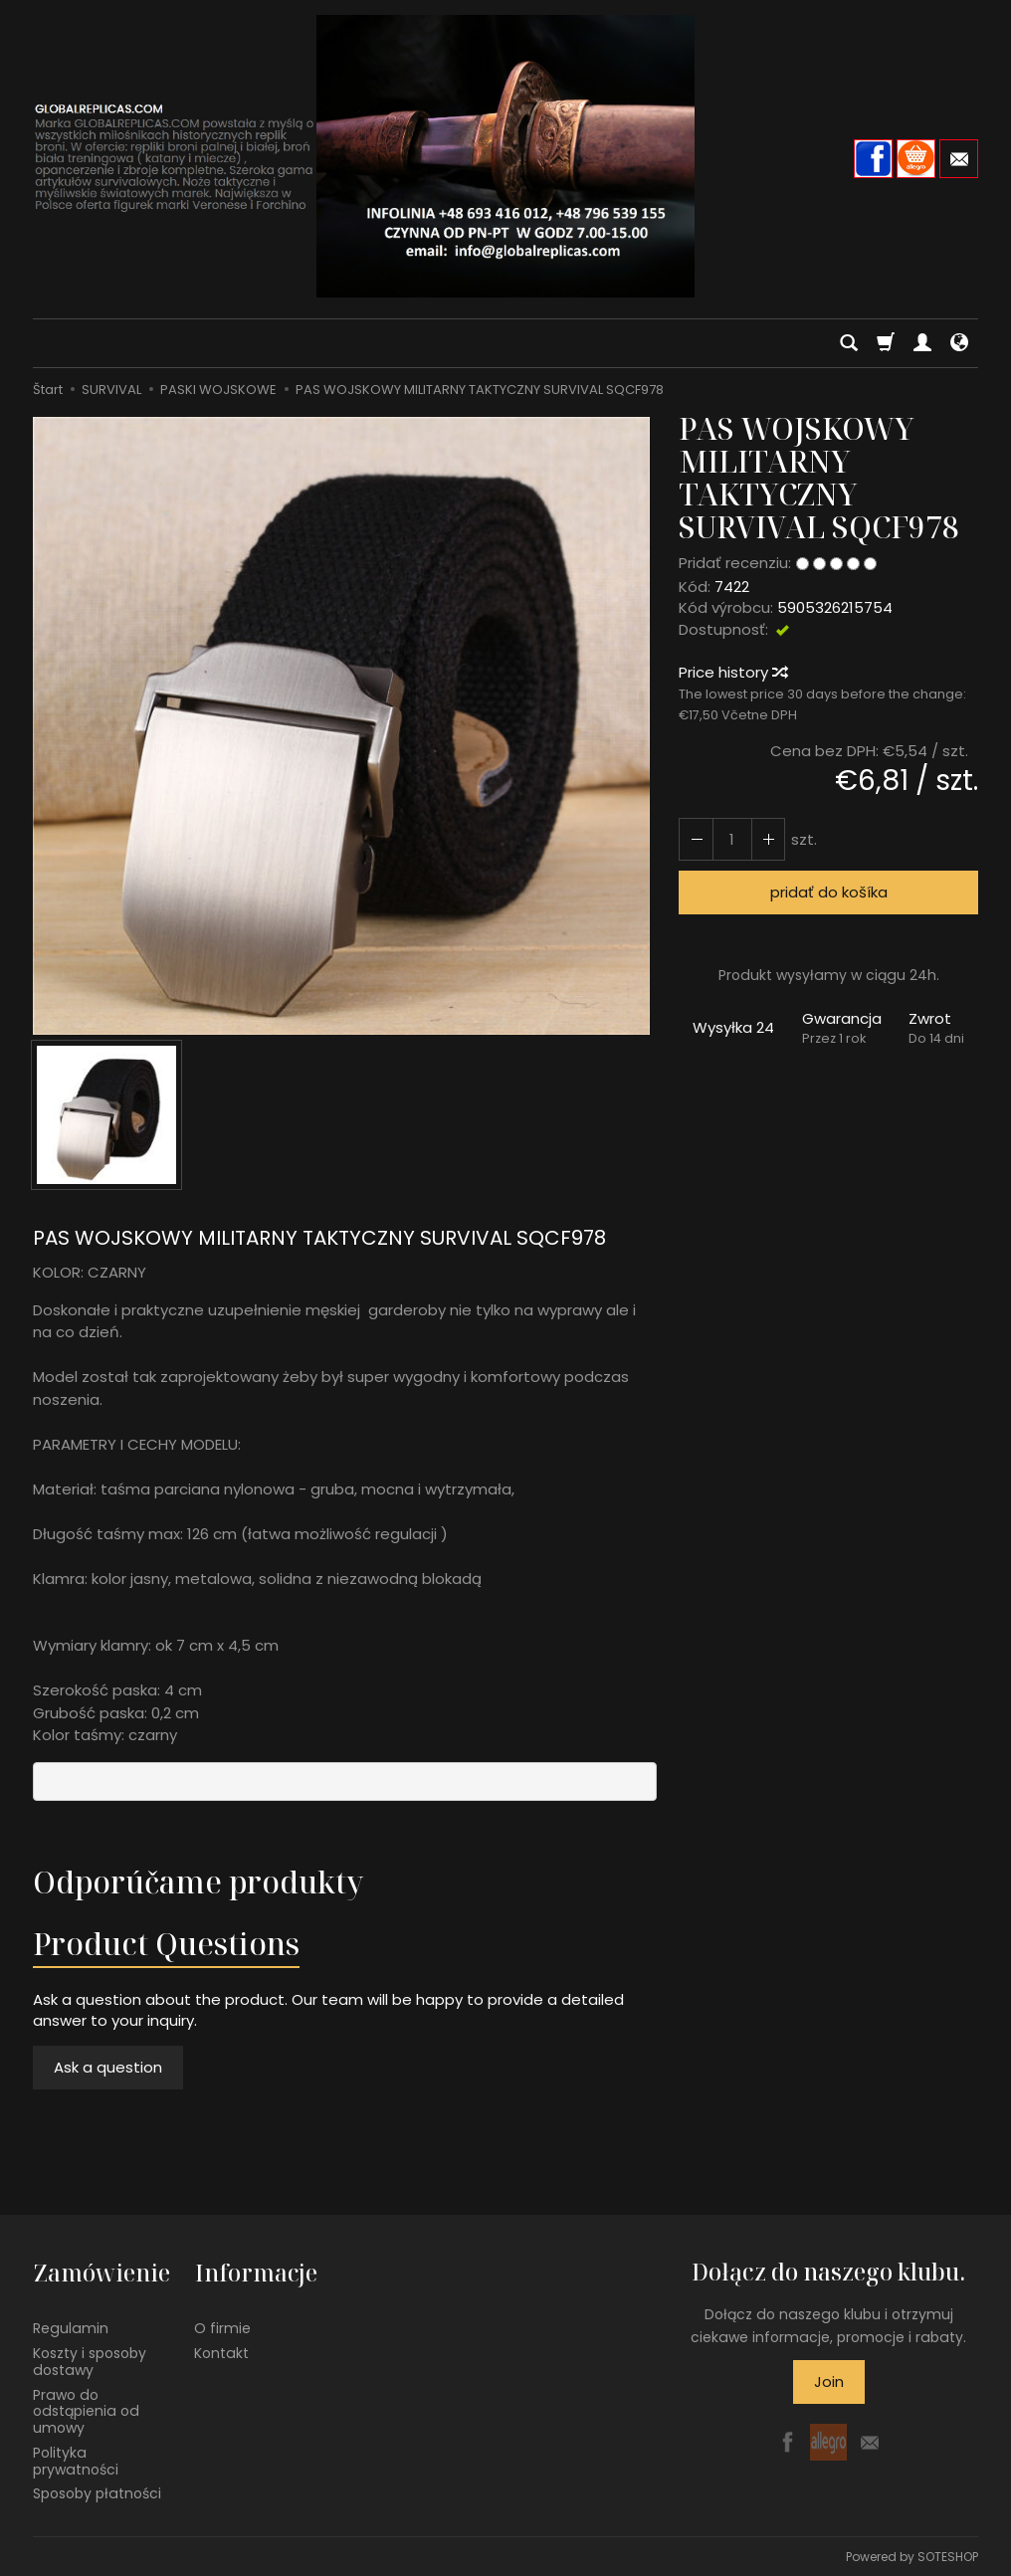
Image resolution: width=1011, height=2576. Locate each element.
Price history (732, 672)
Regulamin (70, 2327)
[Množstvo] (731, 839)
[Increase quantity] (695, 839)
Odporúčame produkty (198, 1882)
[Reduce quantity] (767, 839)
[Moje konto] (922, 343)
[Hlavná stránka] (505, 156)
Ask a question (108, 2067)
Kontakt (221, 2351)
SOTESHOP (947, 2555)
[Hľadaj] (849, 343)
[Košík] (886, 343)
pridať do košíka (829, 892)
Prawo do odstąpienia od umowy (86, 2410)
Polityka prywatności (75, 2459)
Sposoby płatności (97, 2492)
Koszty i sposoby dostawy (89, 2359)
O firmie (222, 2327)
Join (829, 2381)
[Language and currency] (959, 343)
